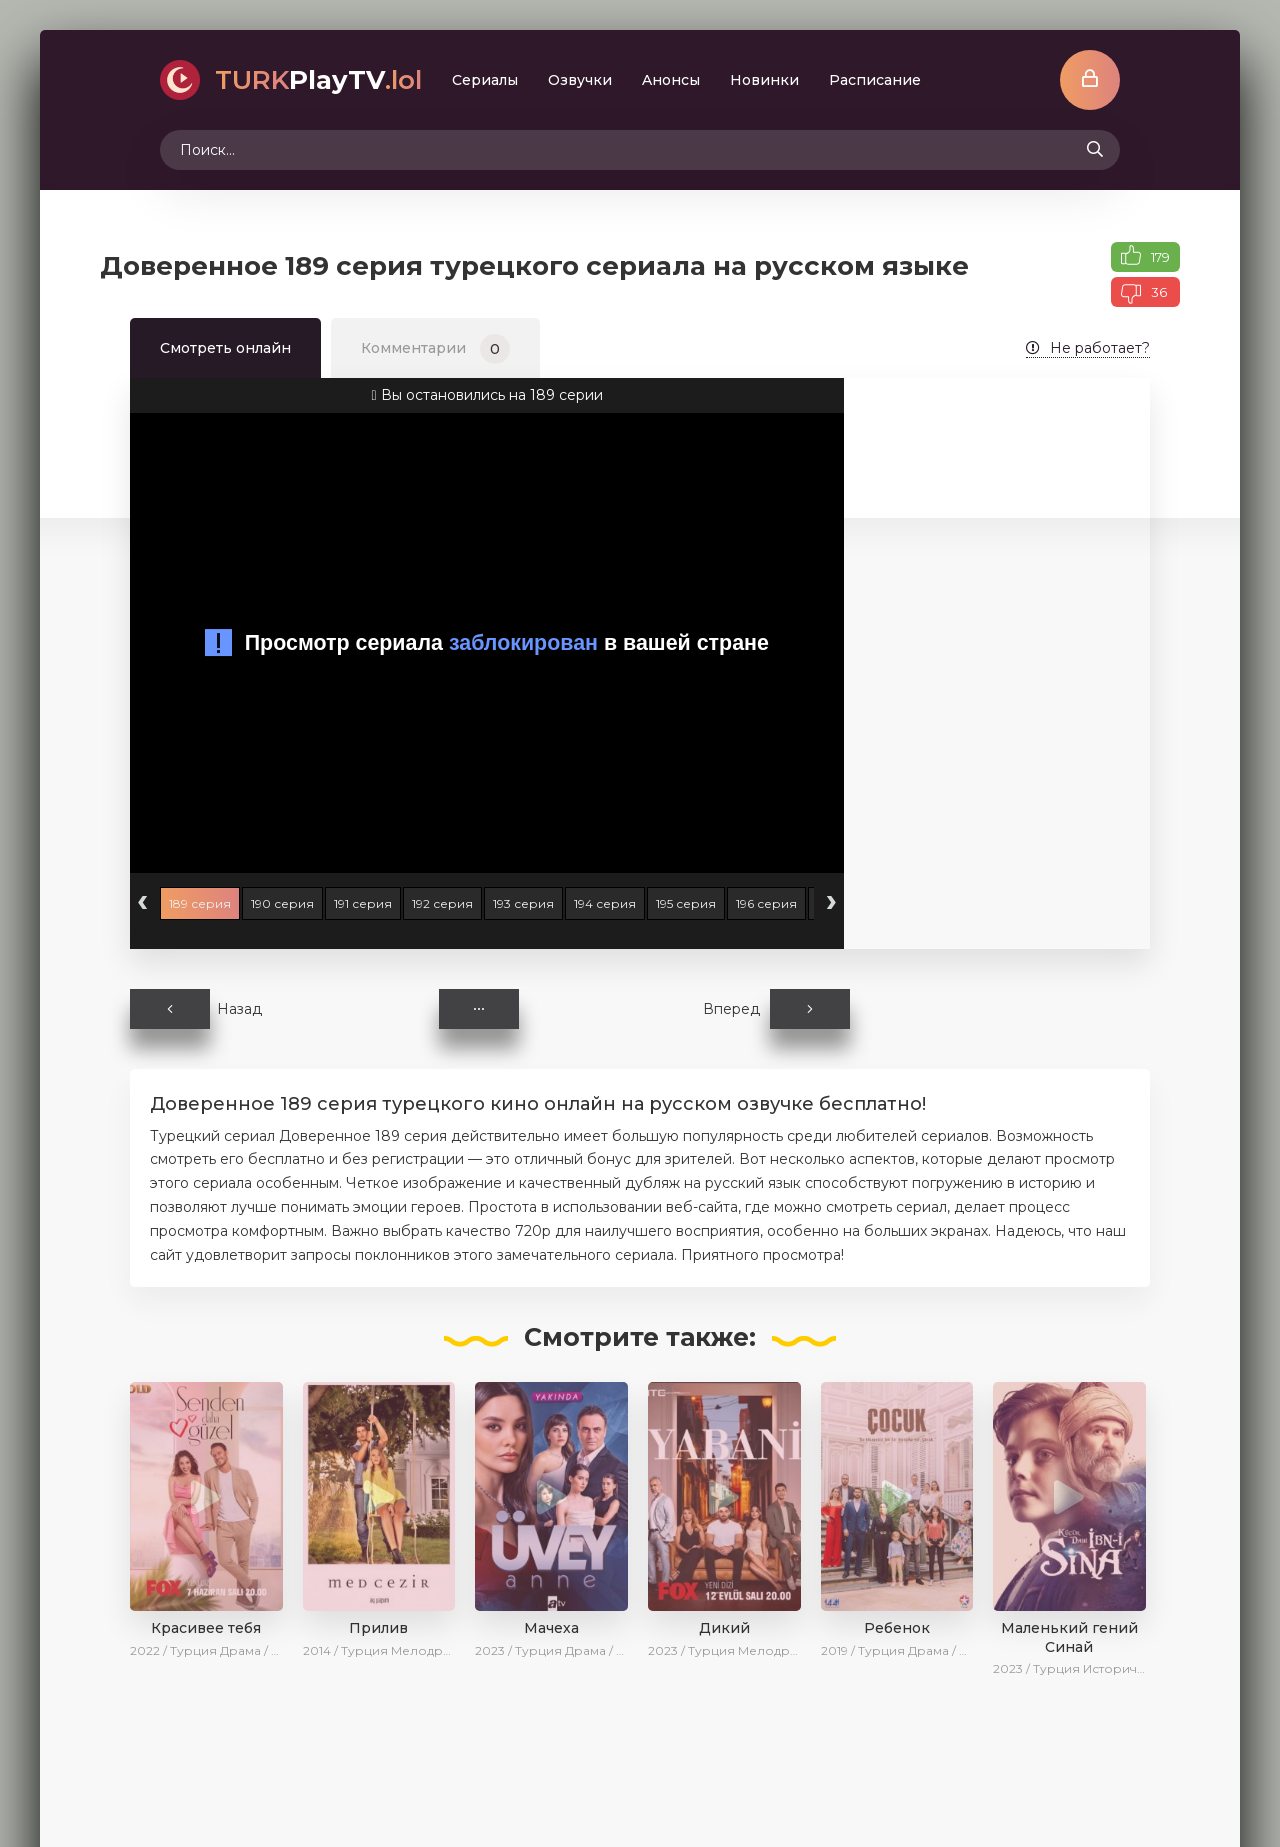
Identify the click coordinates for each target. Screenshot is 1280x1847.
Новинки (764, 80)
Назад (196, 1009)
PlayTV (318, 80)
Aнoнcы (671, 80)
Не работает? (1088, 348)
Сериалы (485, 80)
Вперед (776, 1009)
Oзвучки (580, 80)
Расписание (875, 80)
